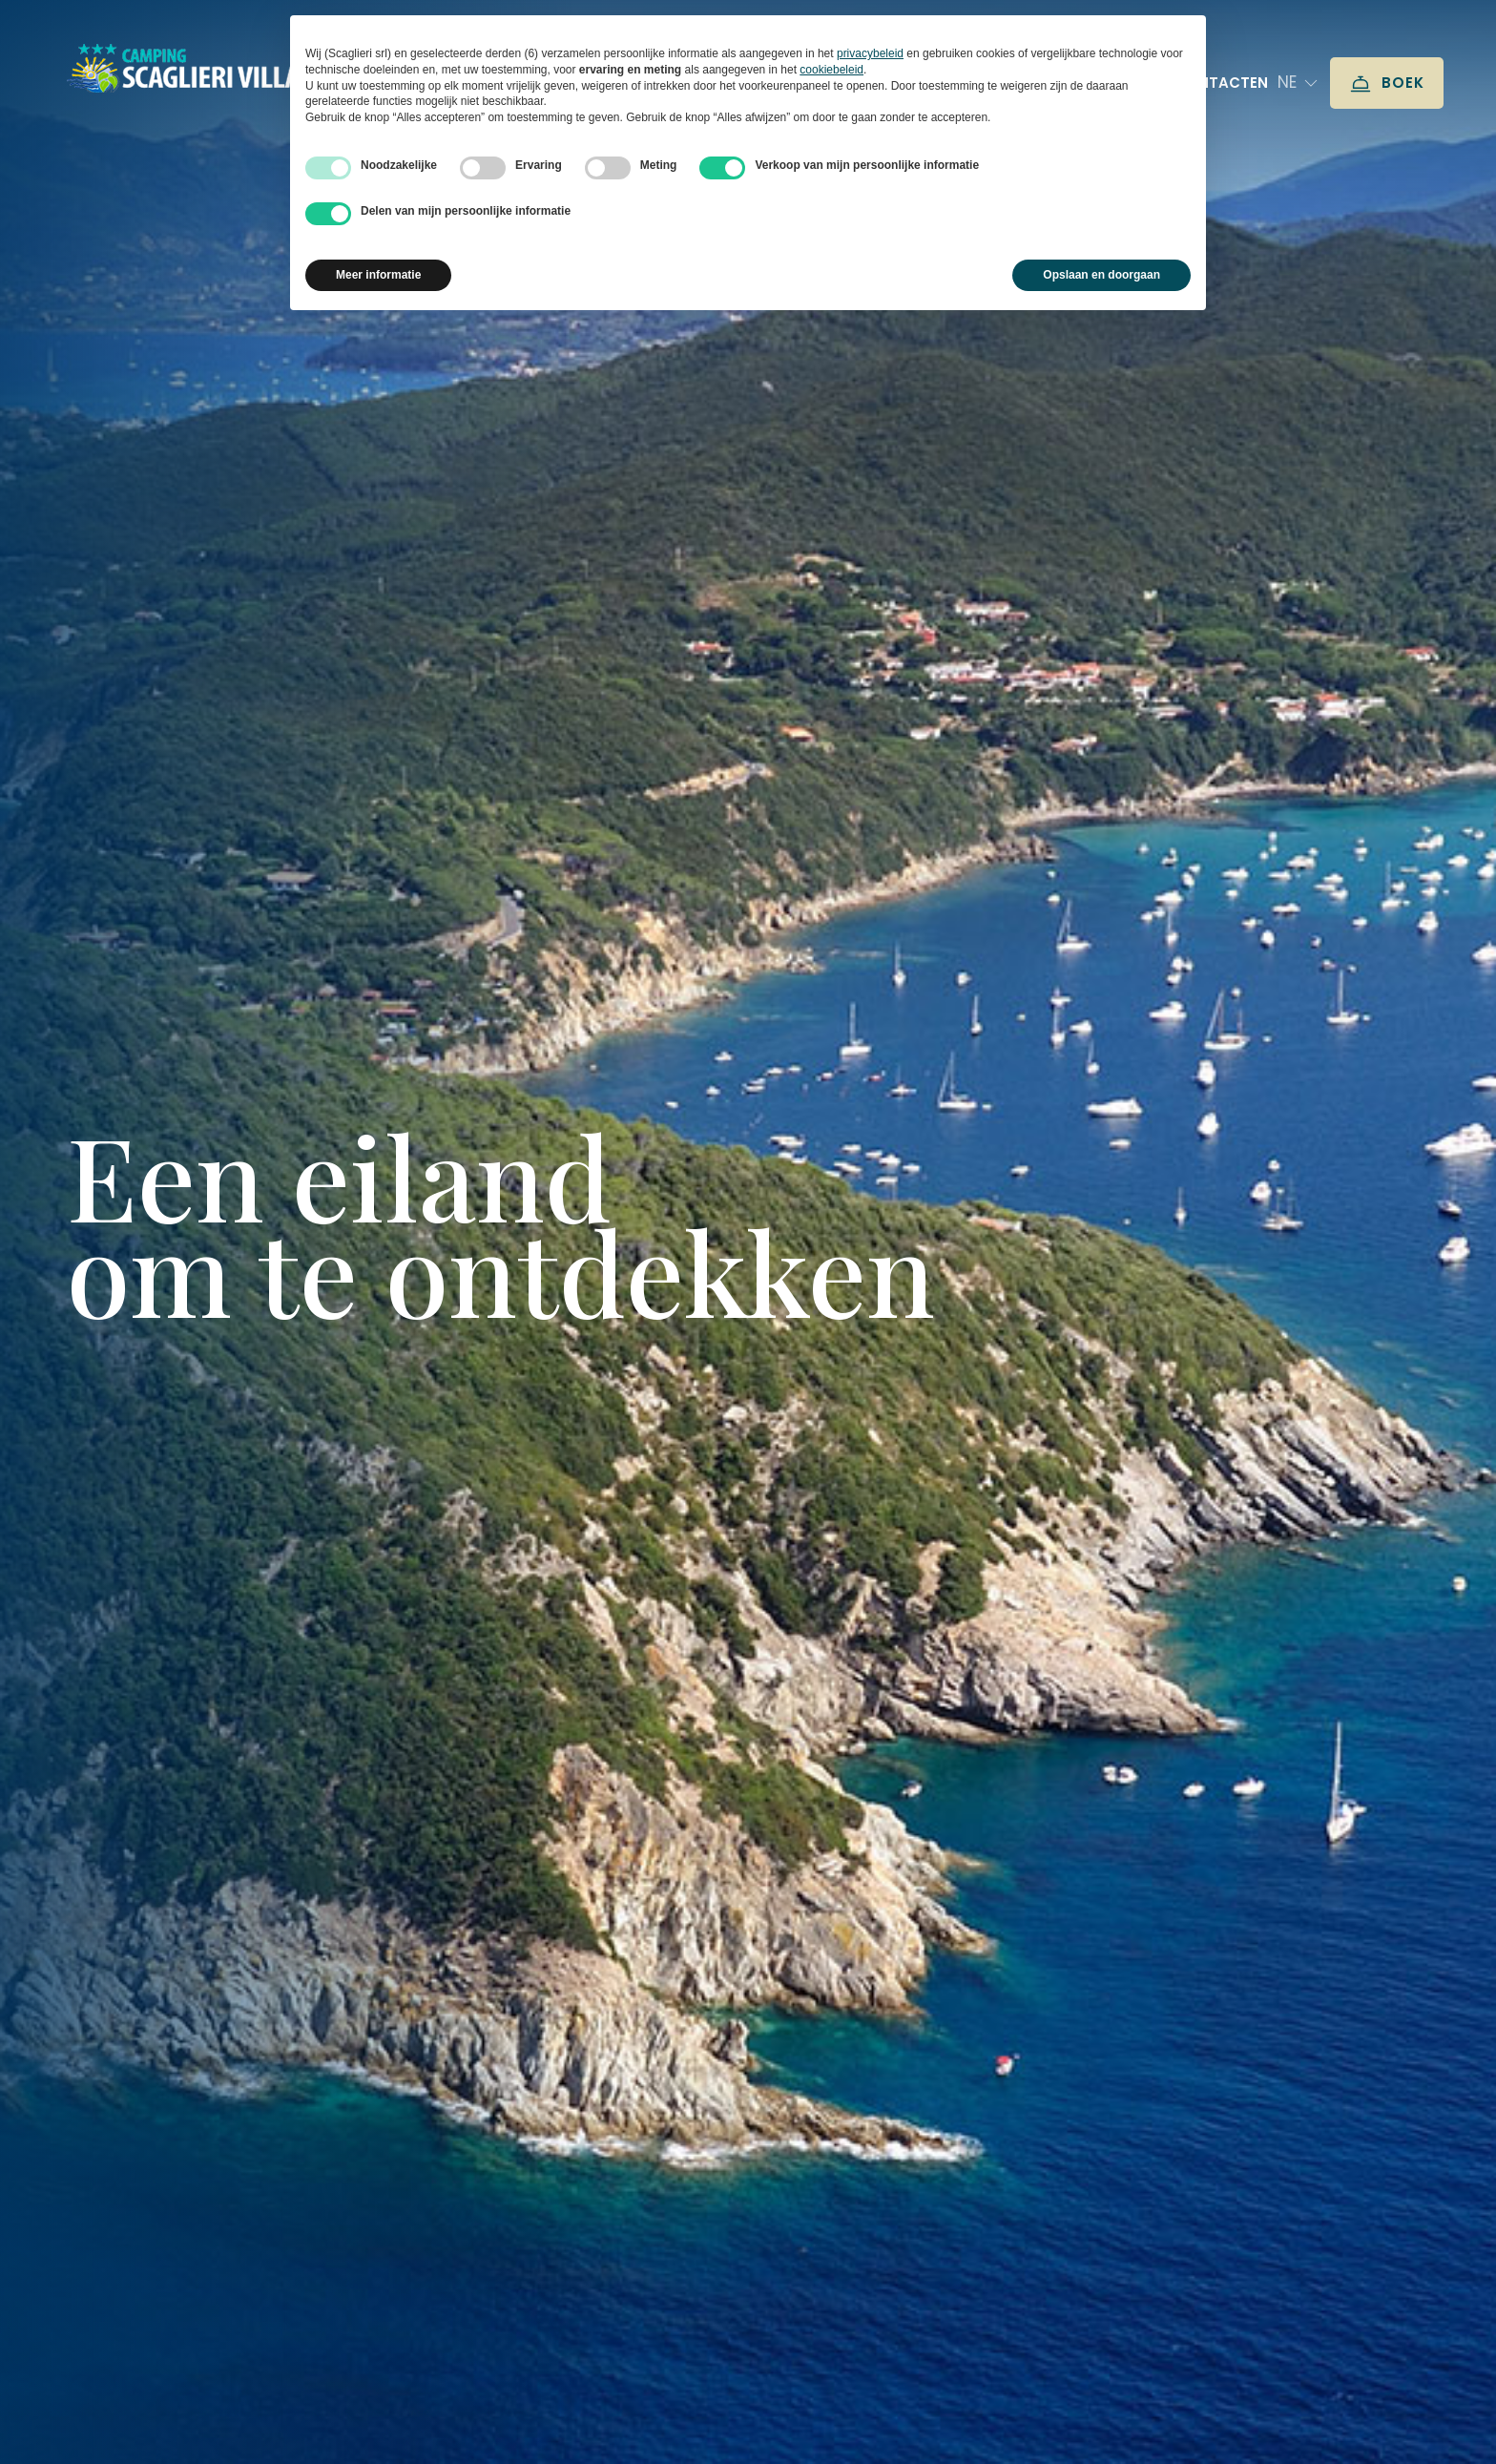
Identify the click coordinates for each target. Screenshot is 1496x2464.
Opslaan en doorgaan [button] (1101, 275)
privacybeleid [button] (870, 53)
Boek (1386, 84)
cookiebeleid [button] (831, 69)
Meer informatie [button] (378, 275)
